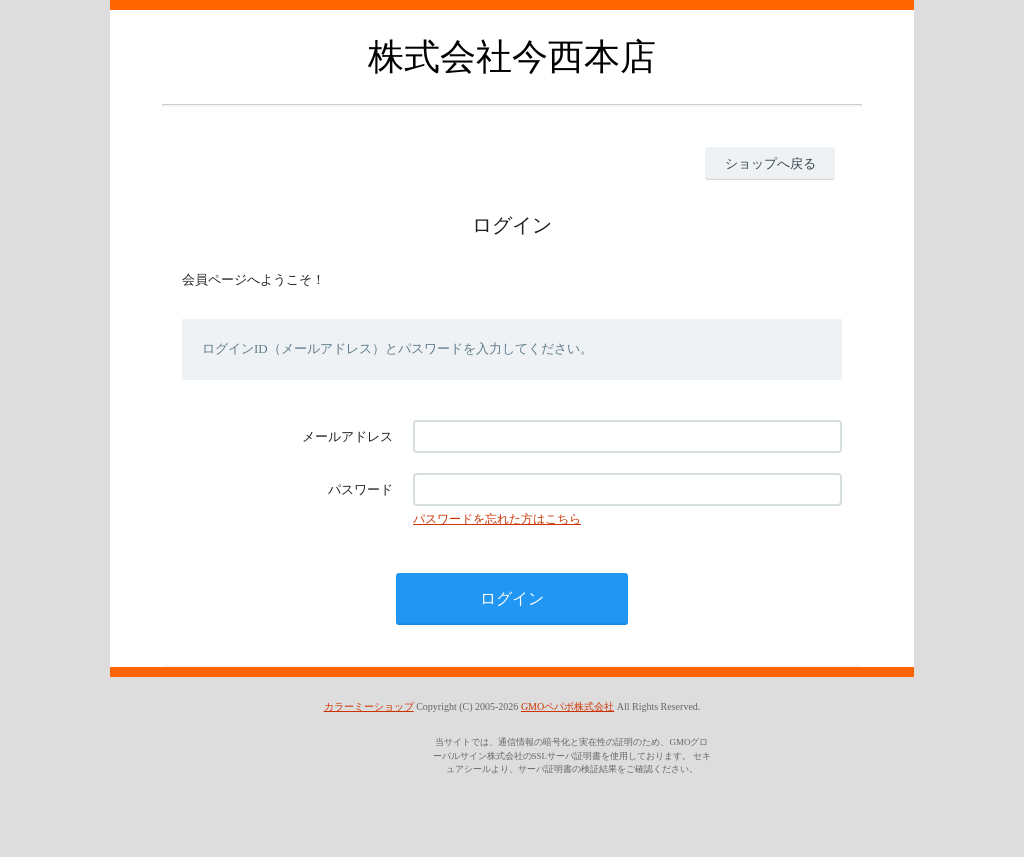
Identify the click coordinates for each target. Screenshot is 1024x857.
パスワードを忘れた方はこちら (497, 519)
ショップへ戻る (770, 163)
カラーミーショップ (369, 706)
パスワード (360, 489)
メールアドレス (347, 436)
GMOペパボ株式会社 (567, 706)
